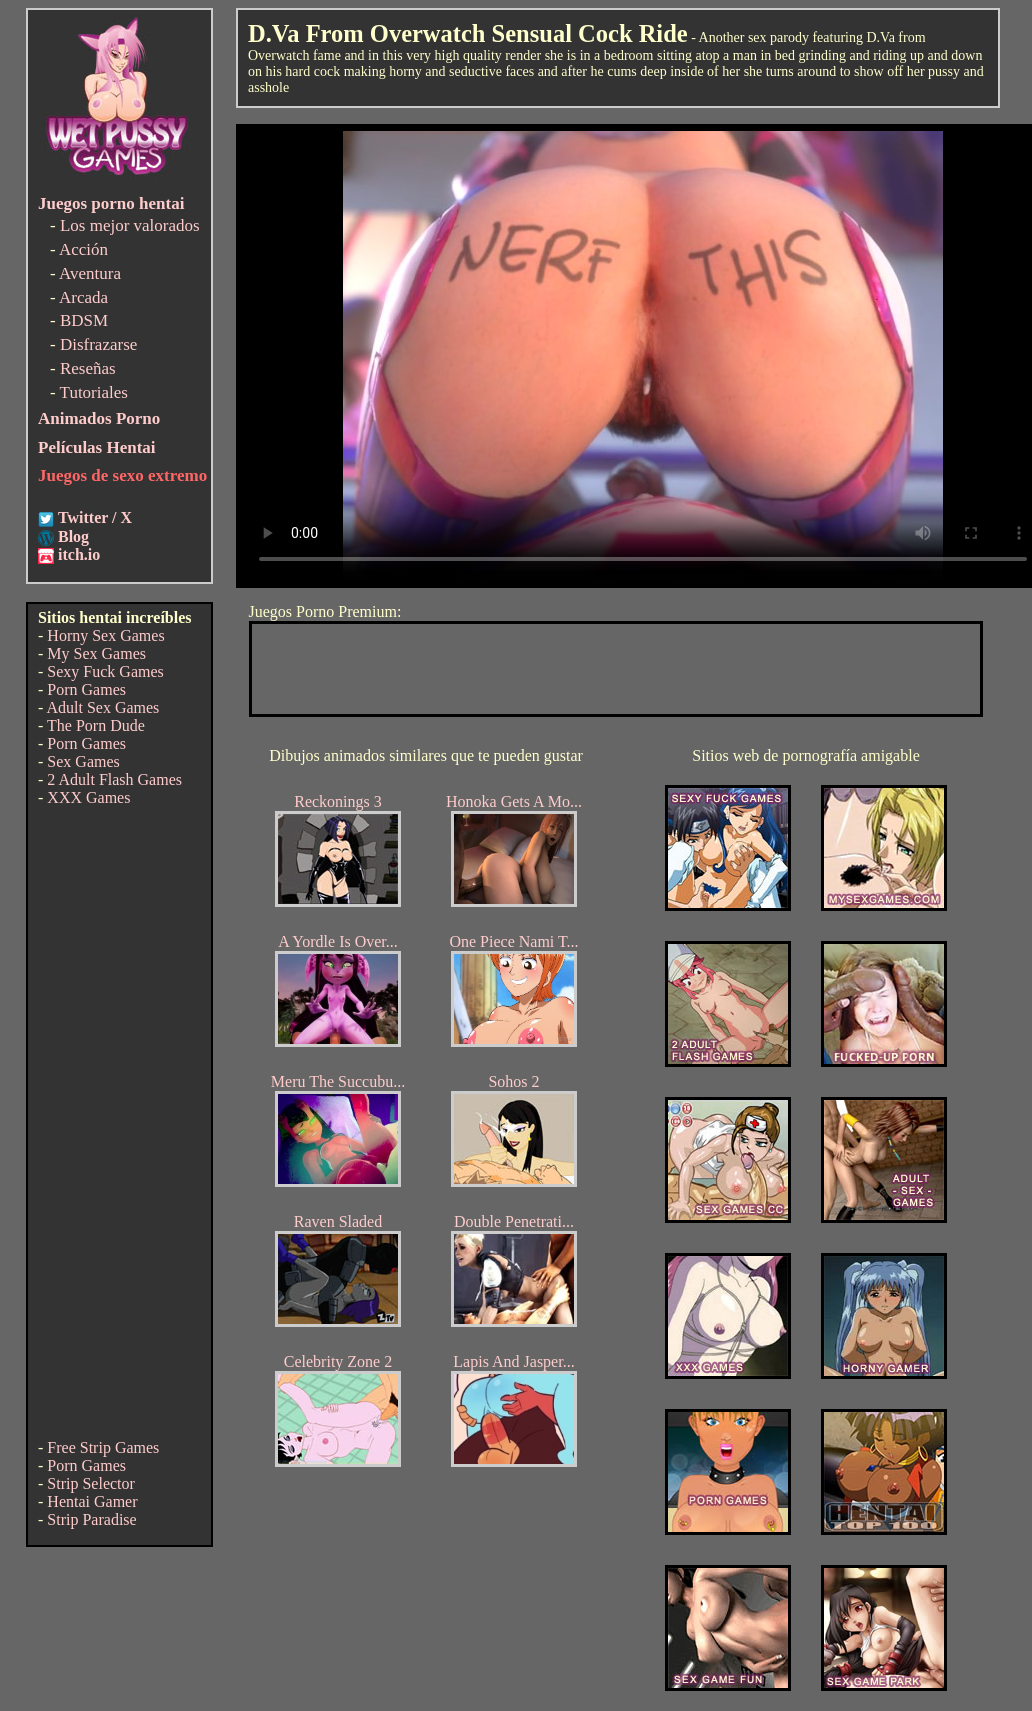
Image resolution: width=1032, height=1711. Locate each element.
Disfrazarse (98, 344)
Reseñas (88, 368)
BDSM (84, 320)
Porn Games (86, 689)
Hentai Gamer (92, 1501)
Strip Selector (91, 1483)
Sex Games (83, 761)
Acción (83, 249)
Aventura (90, 273)
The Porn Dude (96, 725)
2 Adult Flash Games (114, 779)
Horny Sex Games (105, 635)
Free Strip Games (103, 1447)
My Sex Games (96, 653)
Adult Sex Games (102, 707)
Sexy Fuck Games (105, 671)
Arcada (83, 297)
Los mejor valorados (130, 225)
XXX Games (88, 797)
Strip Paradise (91, 1519)
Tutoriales (94, 392)
